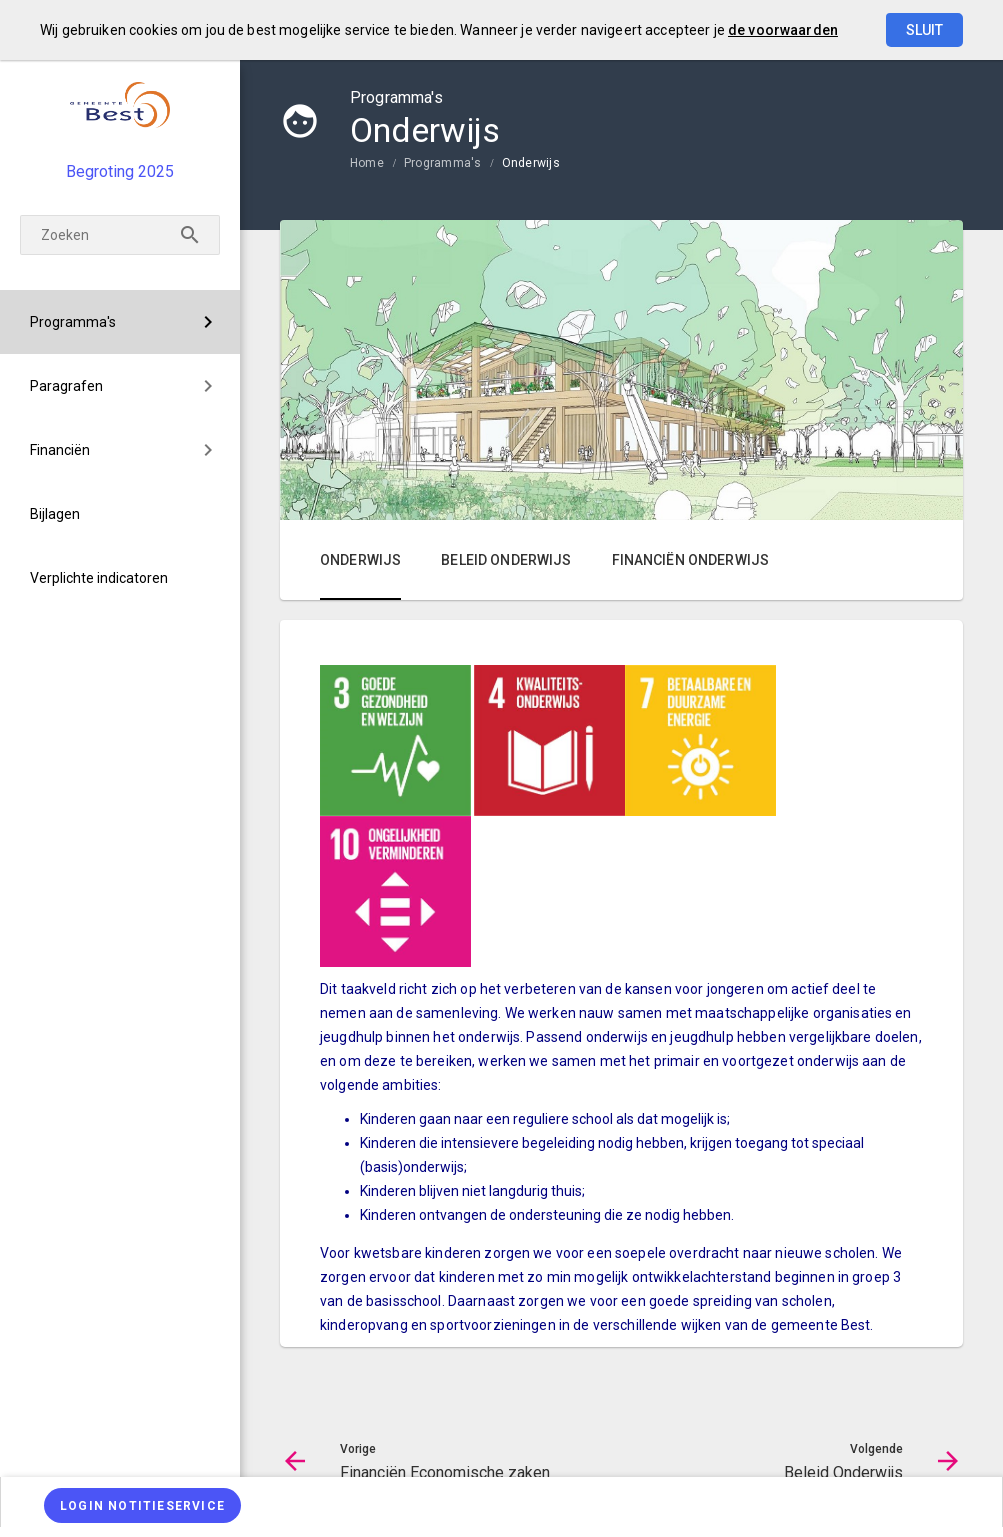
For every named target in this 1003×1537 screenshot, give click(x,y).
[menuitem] (120, 322)
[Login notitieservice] (142, 1505)
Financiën (60, 450)
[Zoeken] (120, 235)
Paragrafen (66, 386)
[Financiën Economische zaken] (62, 1402)
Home (367, 163)
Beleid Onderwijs (506, 560)
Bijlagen (55, 514)
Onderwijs (531, 163)
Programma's (73, 322)
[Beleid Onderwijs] (167, 1402)
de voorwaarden (783, 30)
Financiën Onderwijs (691, 560)
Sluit (924, 30)
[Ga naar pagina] (115, 1402)
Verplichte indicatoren (99, 578)
